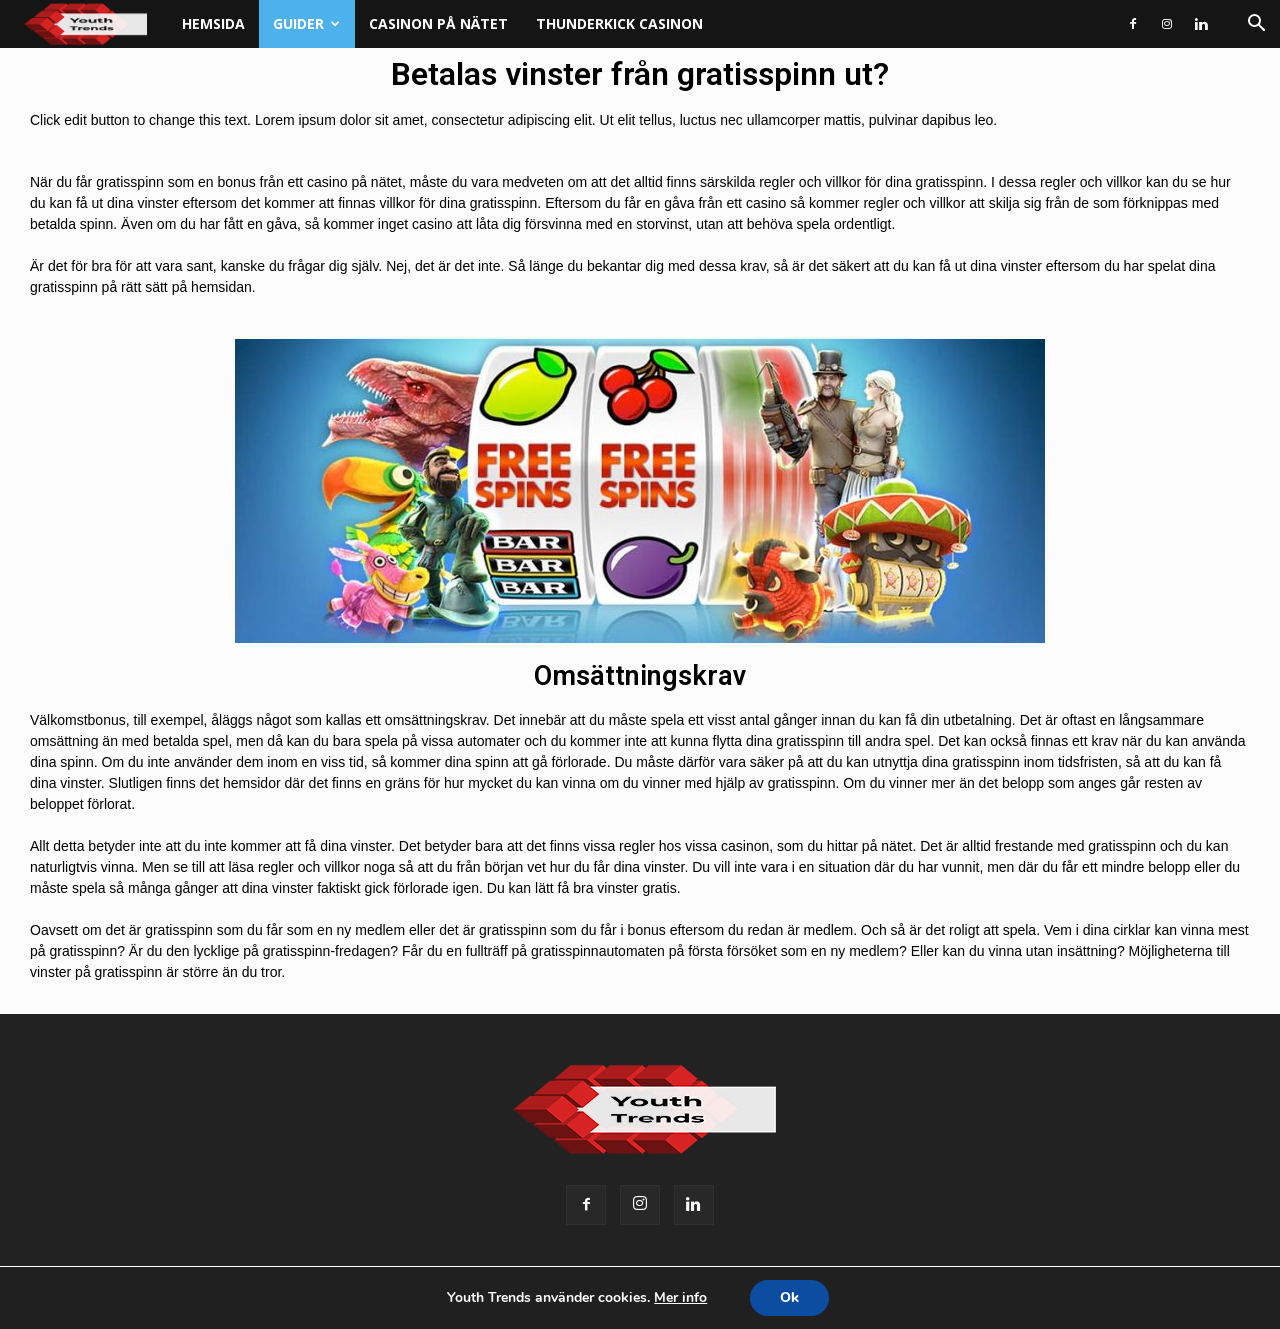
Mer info (680, 1297)
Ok (789, 1297)
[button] (1256, 25)
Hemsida (213, 23)
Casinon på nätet (438, 23)
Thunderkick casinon (619, 23)
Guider (306, 23)
